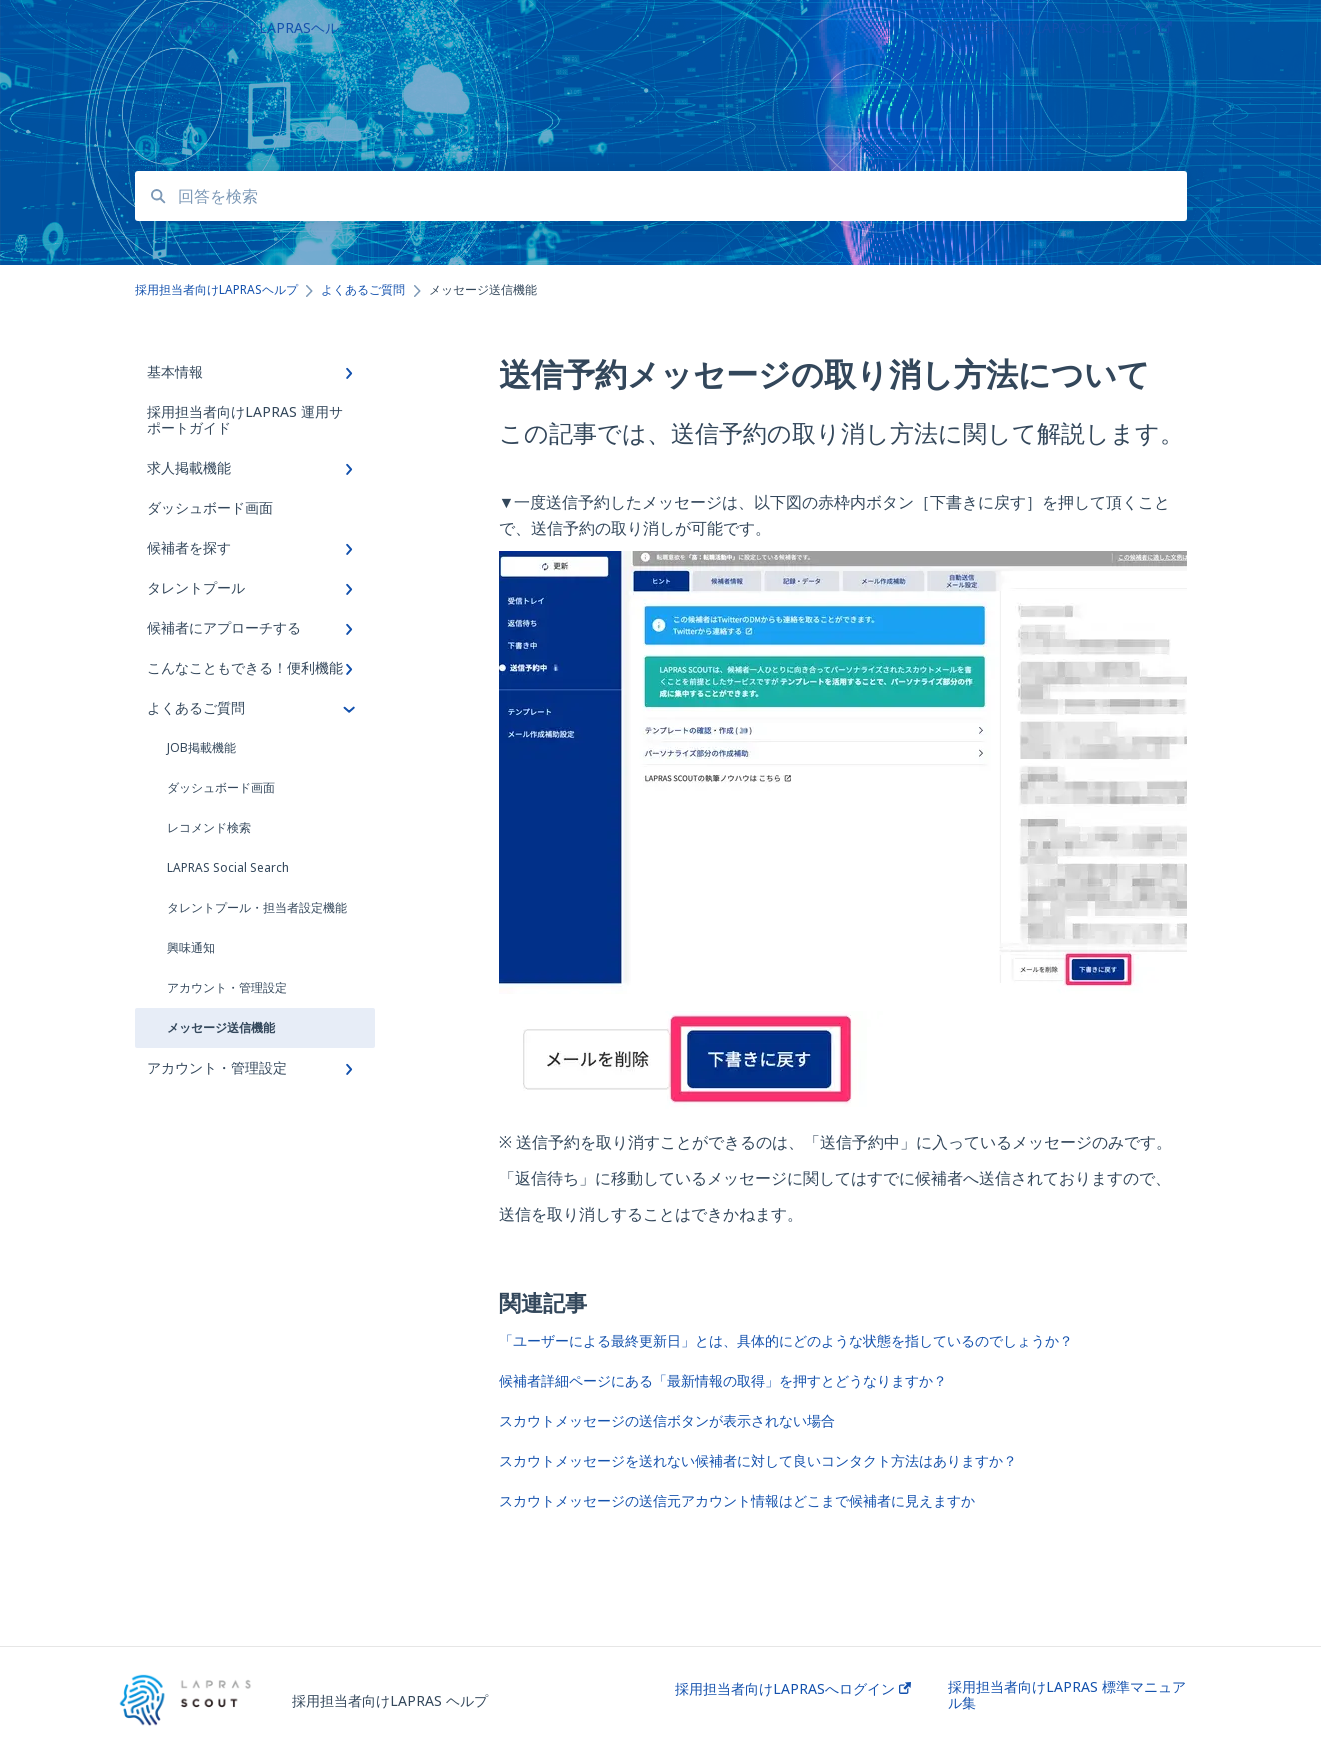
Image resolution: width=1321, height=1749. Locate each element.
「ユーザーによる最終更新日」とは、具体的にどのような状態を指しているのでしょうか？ (786, 1340)
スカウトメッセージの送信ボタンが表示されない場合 (667, 1420)
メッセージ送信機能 (221, 1027)
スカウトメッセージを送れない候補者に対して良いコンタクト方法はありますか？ (758, 1460)
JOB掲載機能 (201, 747)
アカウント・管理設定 (227, 987)
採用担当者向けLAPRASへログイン (793, 1689)
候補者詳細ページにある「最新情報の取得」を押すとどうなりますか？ (723, 1380)
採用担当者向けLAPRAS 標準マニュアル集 (1067, 1695)
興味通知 (191, 947)
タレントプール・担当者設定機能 (257, 907)
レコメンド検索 (209, 827)
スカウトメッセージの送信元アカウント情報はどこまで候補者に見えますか (737, 1500)
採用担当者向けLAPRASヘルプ (257, 27)
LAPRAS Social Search (228, 867)
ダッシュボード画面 (221, 787)
